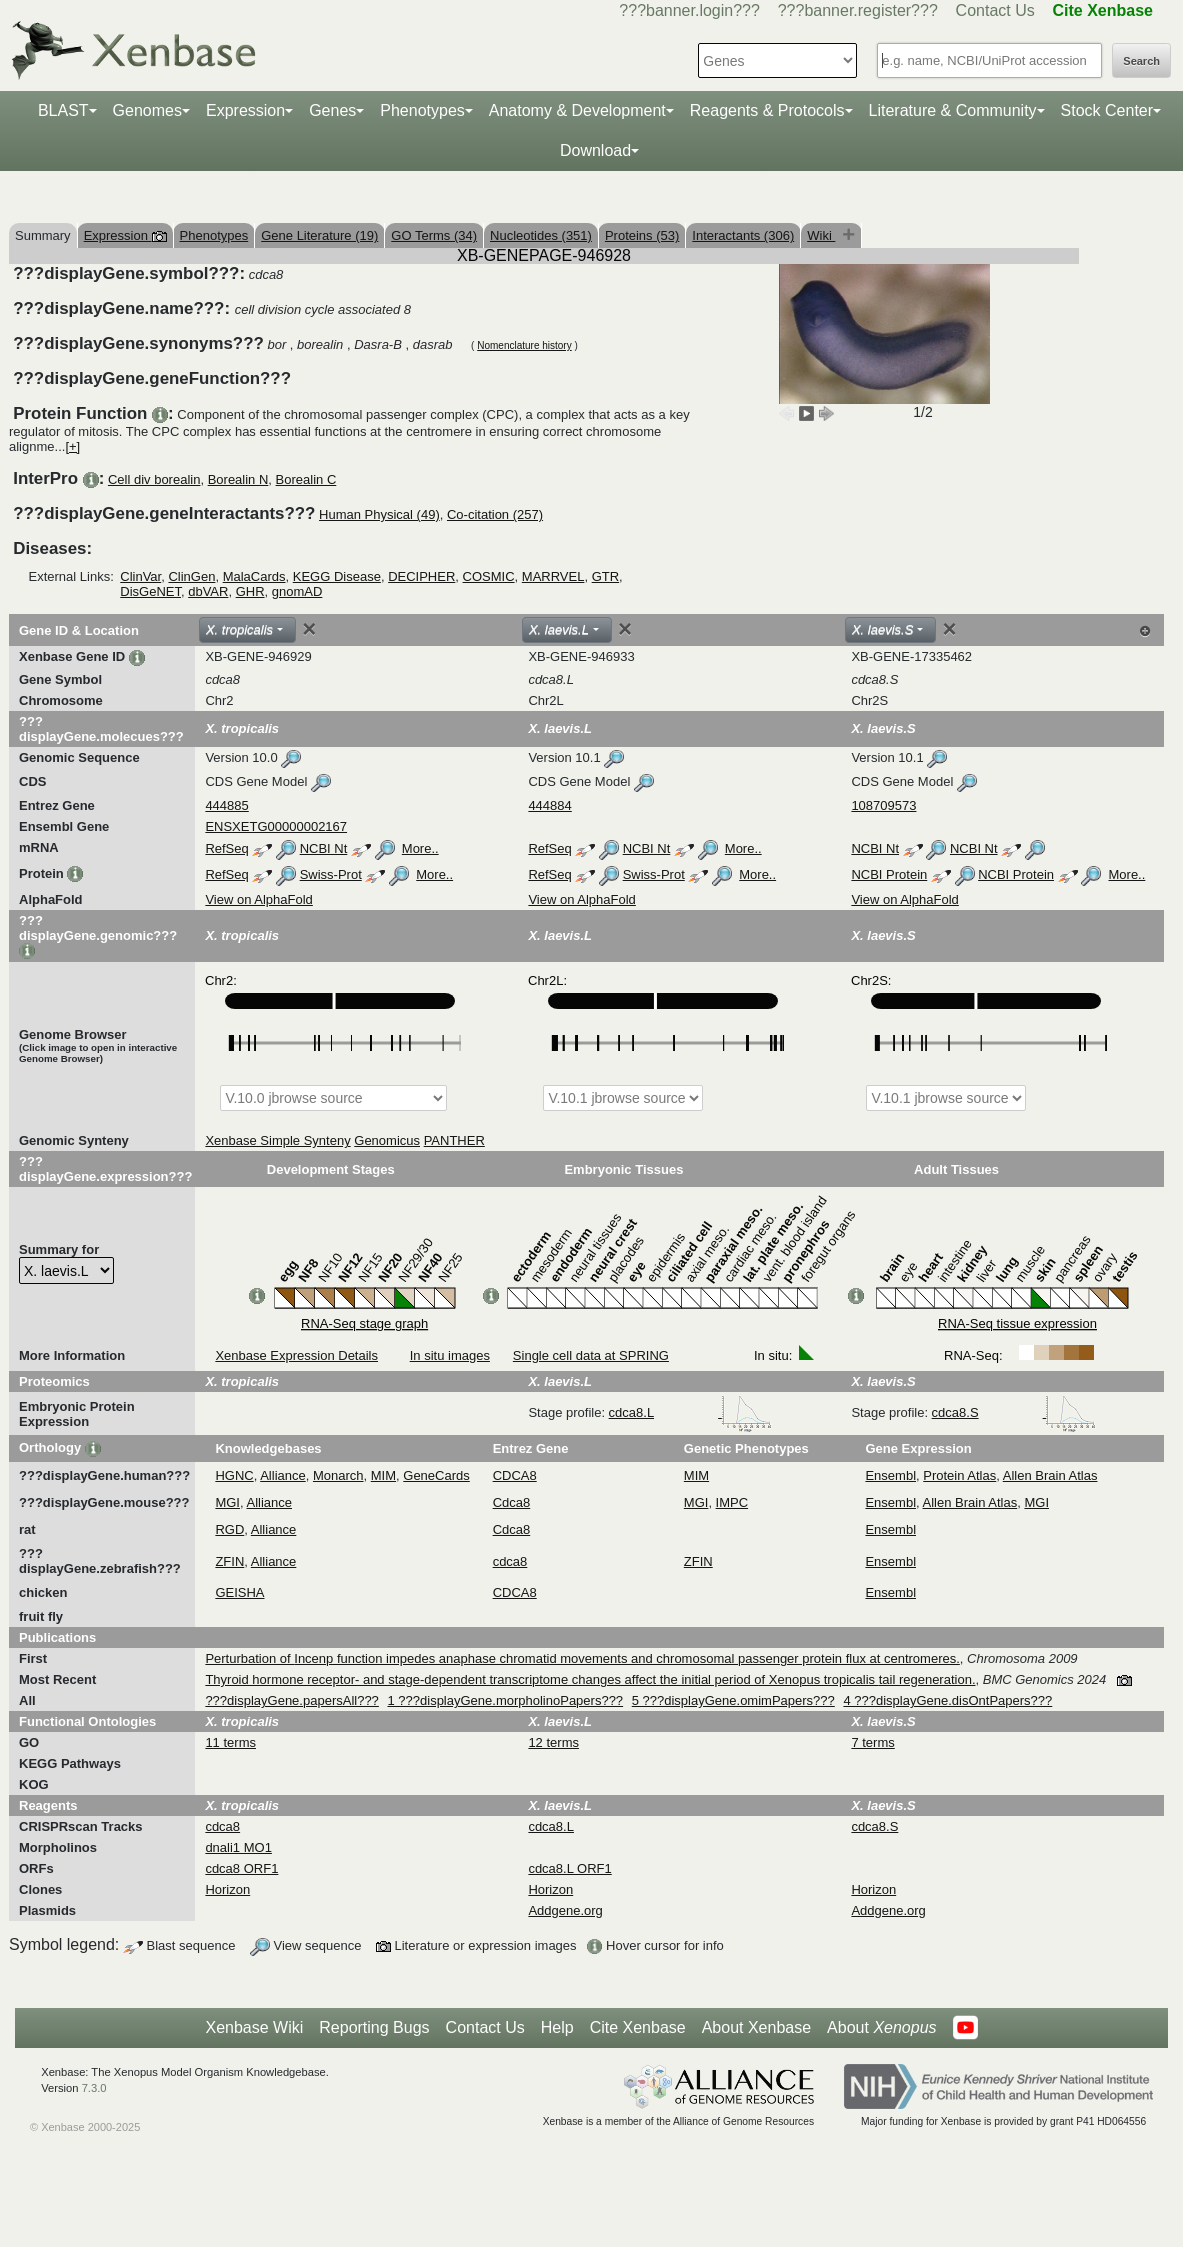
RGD (229, 1529)
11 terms (230, 1742)
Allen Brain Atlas (1050, 1475)
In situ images (450, 1355)
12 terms (553, 1742)
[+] (72, 446)
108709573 (883, 805)
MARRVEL (553, 576)
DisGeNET (150, 591)
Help (557, 2027)
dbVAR (208, 591)
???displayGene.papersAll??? (291, 1700)
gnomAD (297, 591)
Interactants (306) (743, 235)
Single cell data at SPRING (591, 1355)
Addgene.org (565, 1910)
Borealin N (238, 479)
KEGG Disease (337, 576)
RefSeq (226, 848)
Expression (245, 110)
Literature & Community (953, 110)
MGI (227, 1502)
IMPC (732, 1502)
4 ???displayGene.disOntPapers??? (947, 1700)
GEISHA (239, 1592)
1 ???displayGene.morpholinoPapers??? (505, 1700)
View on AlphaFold (258, 899)
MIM (383, 1475)
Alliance (283, 1475)
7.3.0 (94, 2088)
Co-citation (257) (495, 514)
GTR (605, 576)
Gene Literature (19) (319, 235)
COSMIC (489, 576)
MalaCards (254, 576)
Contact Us (995, 10)
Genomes (147, 110)
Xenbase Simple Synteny (277, 1140)
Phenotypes (422, 110)
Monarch (338, 1475)
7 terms (872, 1742)
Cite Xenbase (638, 2027)
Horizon (227, 1889)
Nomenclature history (524, 345)
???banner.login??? (689, 10)
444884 (549, 805)
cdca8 (510, 1561)
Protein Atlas (959, 1475)
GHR (250, 591)
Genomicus (387, 1140)
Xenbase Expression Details (296, 1355)
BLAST (63, 110)
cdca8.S (1014, 1412)
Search (1141, 61)
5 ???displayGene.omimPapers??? (733, 1700)
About (881, 2028)
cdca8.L (690, 1412)
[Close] (309, 629)
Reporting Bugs (374, 2027)
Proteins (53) (642, 235)
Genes (332, 110)
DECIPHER (421, 576)
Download (595, 150)
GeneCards (436, 1475)
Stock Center (1107, 110)
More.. (420, 848)
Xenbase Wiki (254, 2027)
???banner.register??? (858, 10)
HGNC (234, 1475)
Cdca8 (512, 1502)
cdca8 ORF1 (241, 1868)
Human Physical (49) (379, 514)
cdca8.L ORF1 (569, 1868)
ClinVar (140, 576)
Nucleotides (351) (541, 235)
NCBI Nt (324, 848)
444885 (226, 805)
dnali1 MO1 (238, 1847)
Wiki (821, 235)
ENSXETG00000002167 (276, 826)
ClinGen (191, 576)
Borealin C (306, 479)
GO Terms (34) (434, 235)
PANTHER (454, 1140)
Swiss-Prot (331, 874)
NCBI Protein (889, 874)
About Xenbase (756, 2027)
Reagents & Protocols (767, 110)
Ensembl (890, 1475)
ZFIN (229, 1561)
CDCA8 (515, 1475)
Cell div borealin (154, 479)
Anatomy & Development (577, 110)
